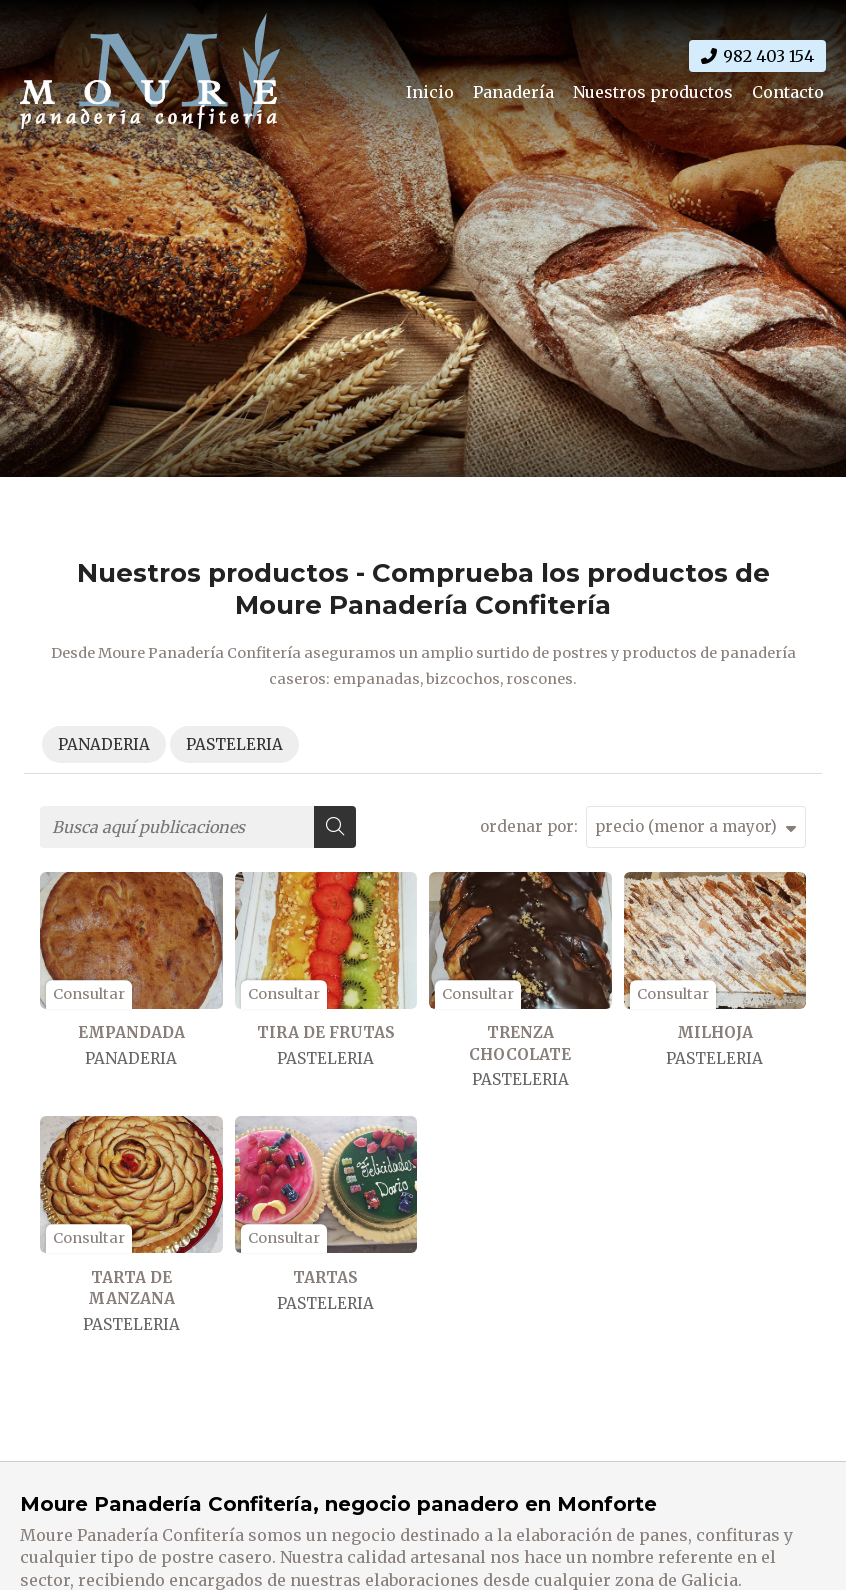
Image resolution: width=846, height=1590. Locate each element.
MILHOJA (715, 1032)
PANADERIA (131, 1058)
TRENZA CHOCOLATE (520, 1043)
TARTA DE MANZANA (131, 1288)
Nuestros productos (653, 92)
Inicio (430, 92)
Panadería (513, 92)
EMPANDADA (131, 1032)
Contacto (788, 92)
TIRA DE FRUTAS (326, 1032)
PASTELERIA (325, 1058)
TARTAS (325, 1277)
